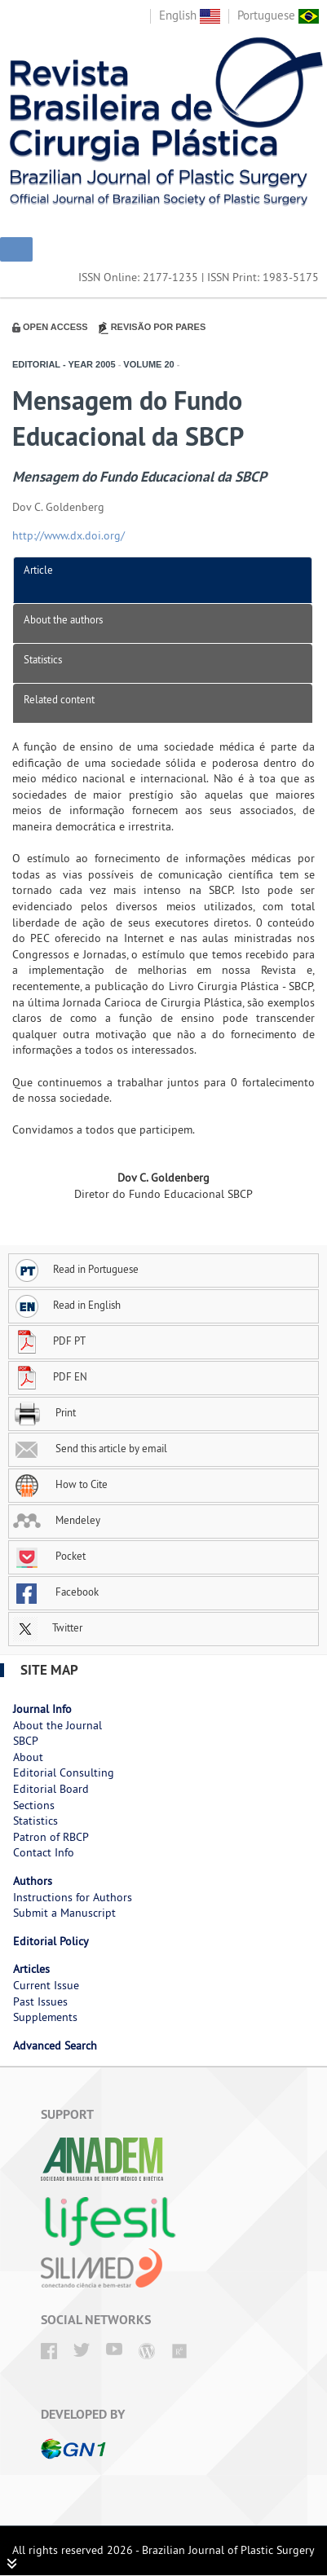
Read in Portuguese (76, 1268)
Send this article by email (90, 1448)
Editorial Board (51, 1788)
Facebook (56, 1591)
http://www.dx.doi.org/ (68, 535)
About (28, 1757)
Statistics (43, 659)
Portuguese (278, 15)
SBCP (25, 1740)
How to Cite (60, 1484)
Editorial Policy (51, 1941)
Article (38, 569)
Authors (32, 1881)
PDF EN (50, 1376)
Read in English (67, 1304)
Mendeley (56, 1519)
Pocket (49, 1555)
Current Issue (46, 1985)
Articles (31, 1969)
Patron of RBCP (51, 1837)
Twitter (47, 1627)
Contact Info (43, 1852)
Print (44, 1412)
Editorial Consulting (63, 1772)
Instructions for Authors (72, 1897)
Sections (34, 1805)
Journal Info (42, 1709)
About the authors (63, 619)
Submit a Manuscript (64, 1912)
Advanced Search (55, 2045)
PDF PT (49, 1340)
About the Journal (57, 1725)
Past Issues (40, 2001)
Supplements (45, 2017)
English (189, 15)
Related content (59, 699)
